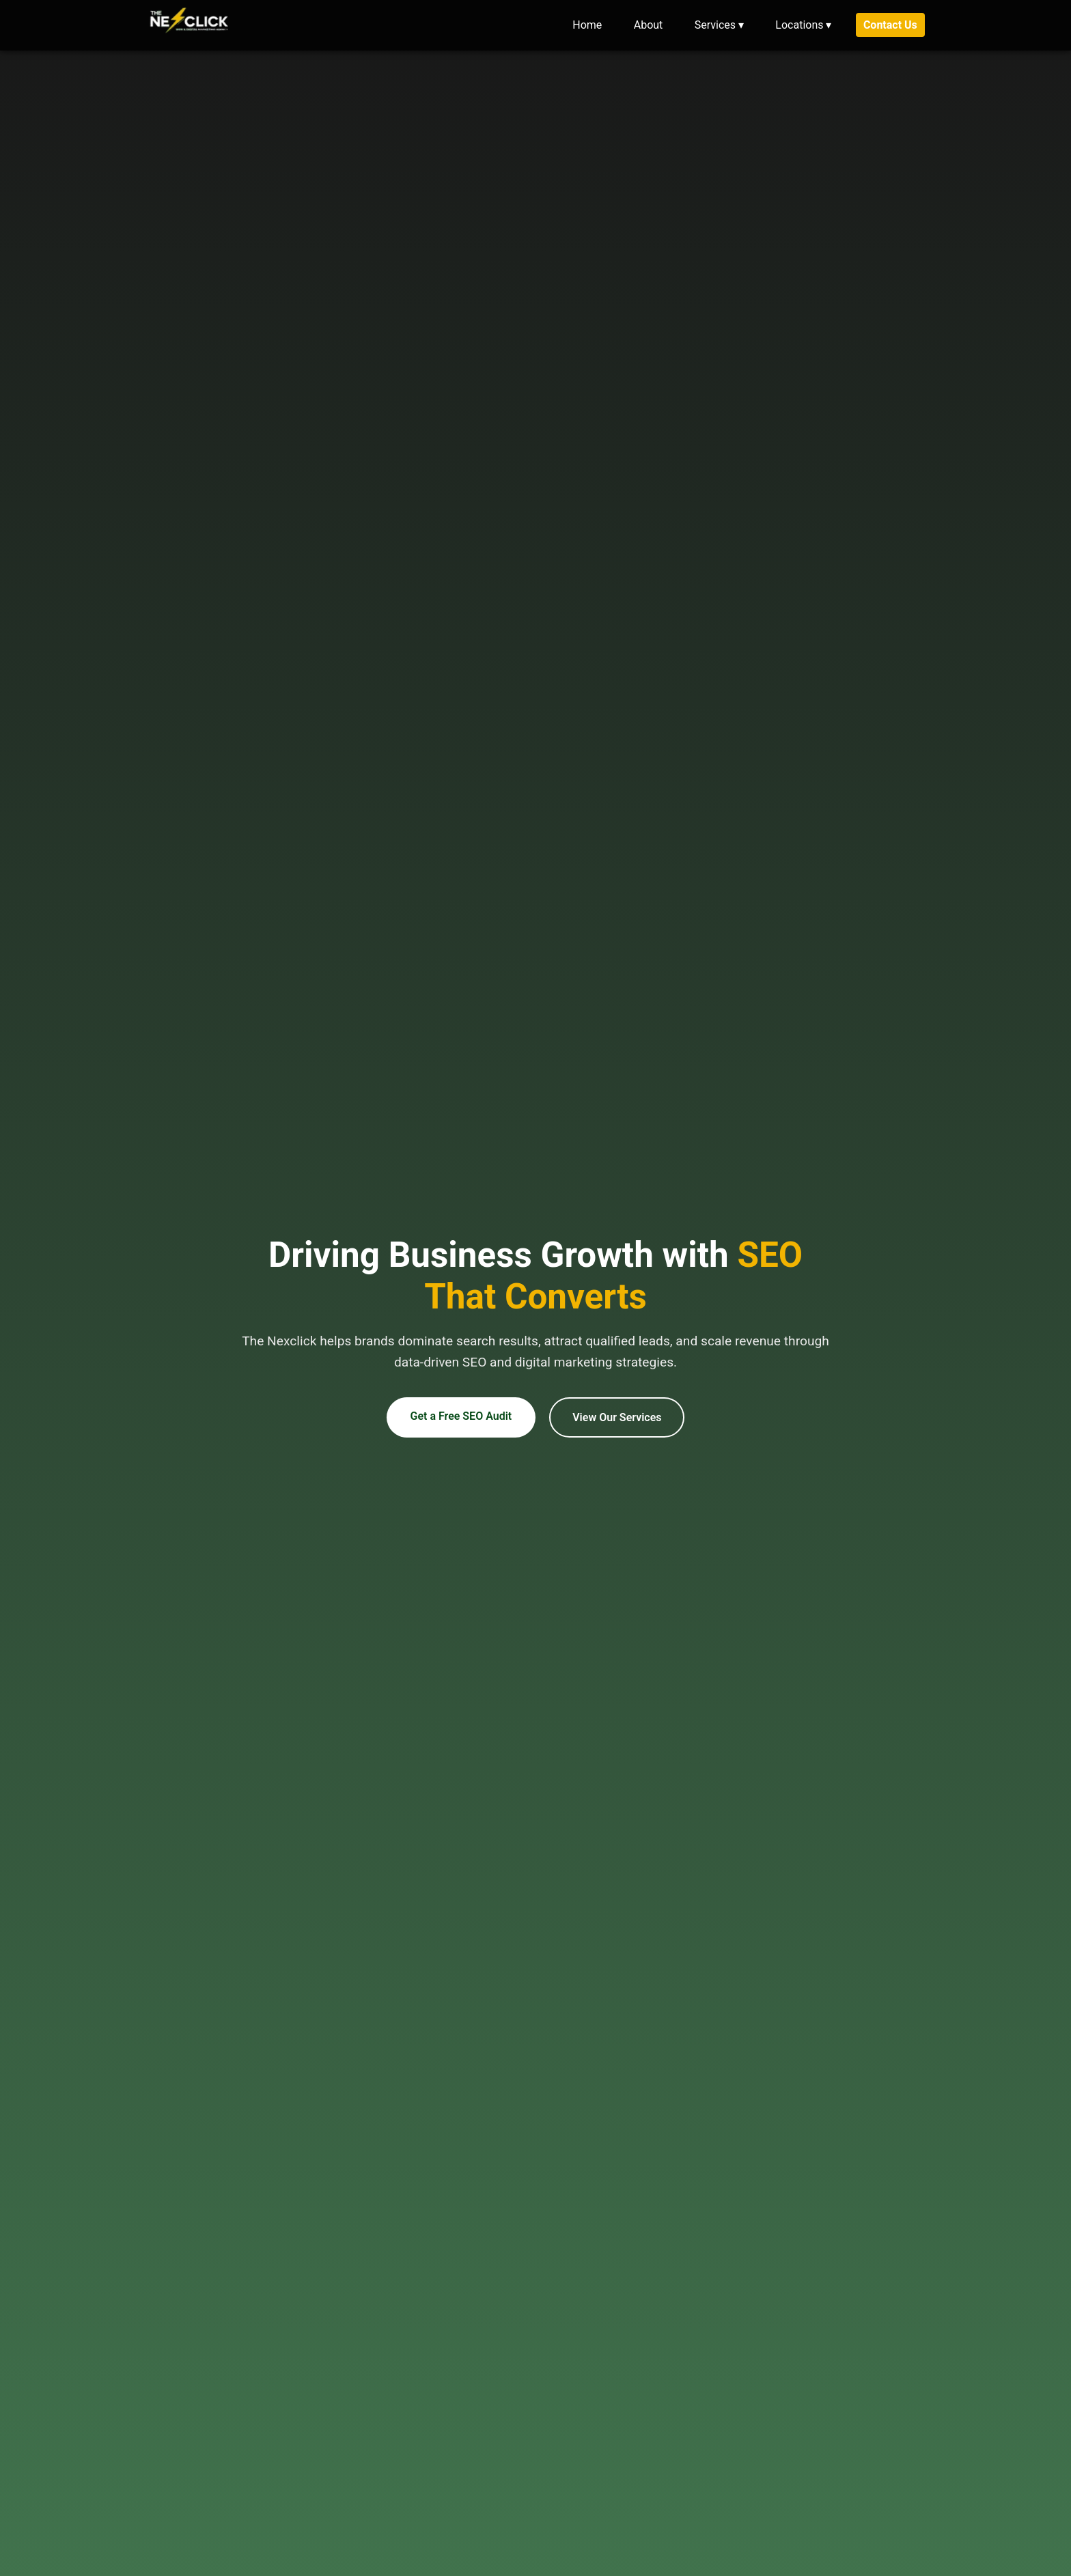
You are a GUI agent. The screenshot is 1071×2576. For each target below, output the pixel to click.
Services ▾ (719, 24)
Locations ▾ (803, 24)
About (648, 24)
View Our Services (616, 1427)
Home (587, 24)
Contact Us (890, 24)
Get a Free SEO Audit (461, 1426)
